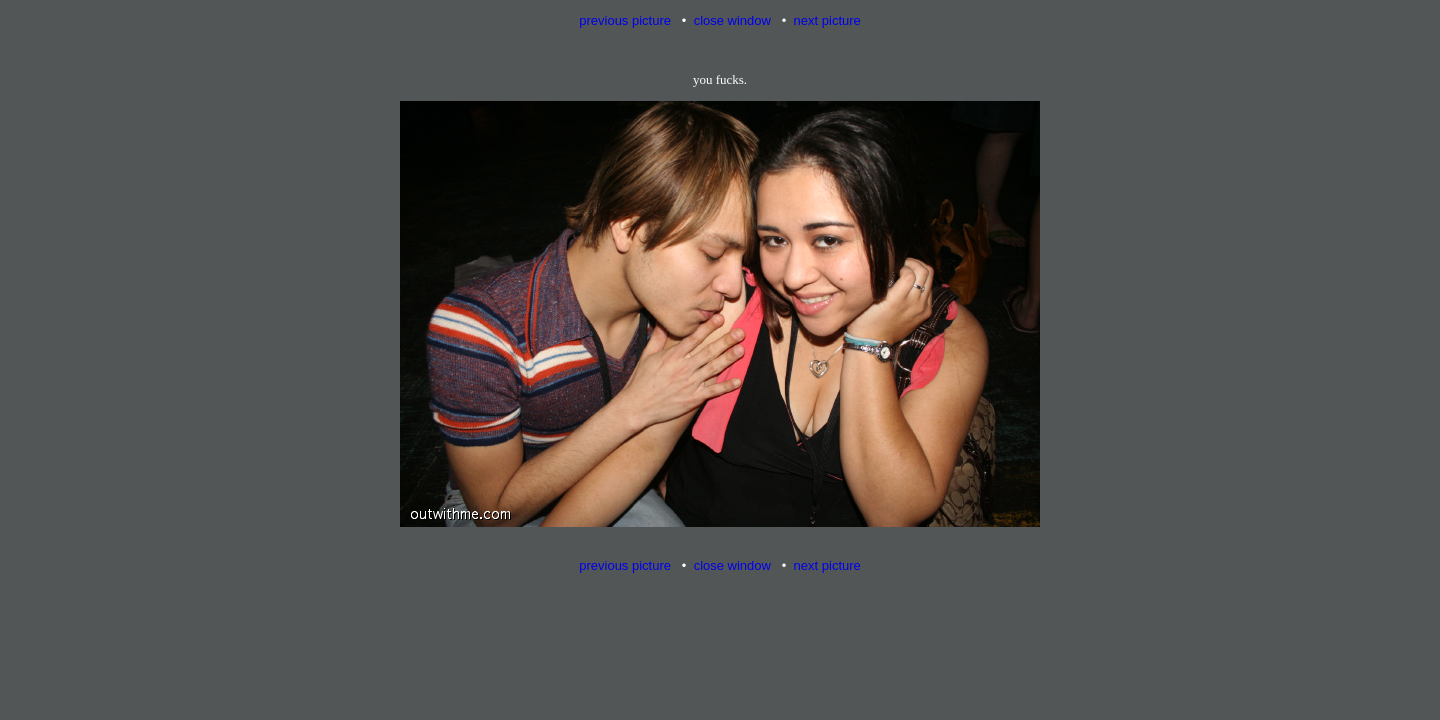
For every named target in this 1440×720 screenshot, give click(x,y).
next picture (827, 20)
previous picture (625, 20)
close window (732, 20)
